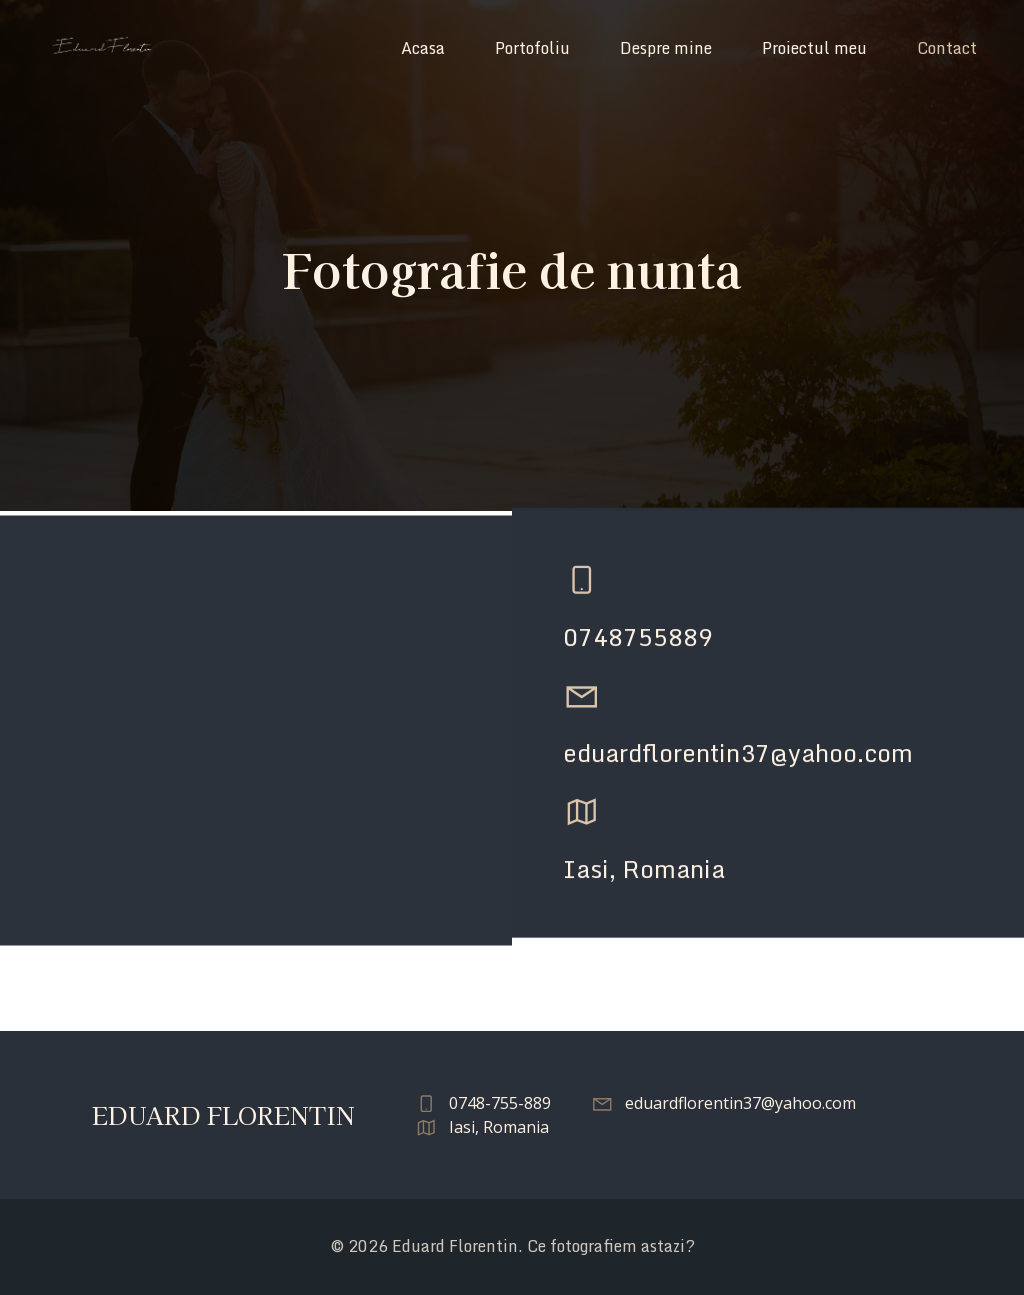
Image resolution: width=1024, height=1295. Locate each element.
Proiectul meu (814, 48)
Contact (947, 48)
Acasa (423, 48)
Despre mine (666, 48)
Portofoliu (532, 48)
